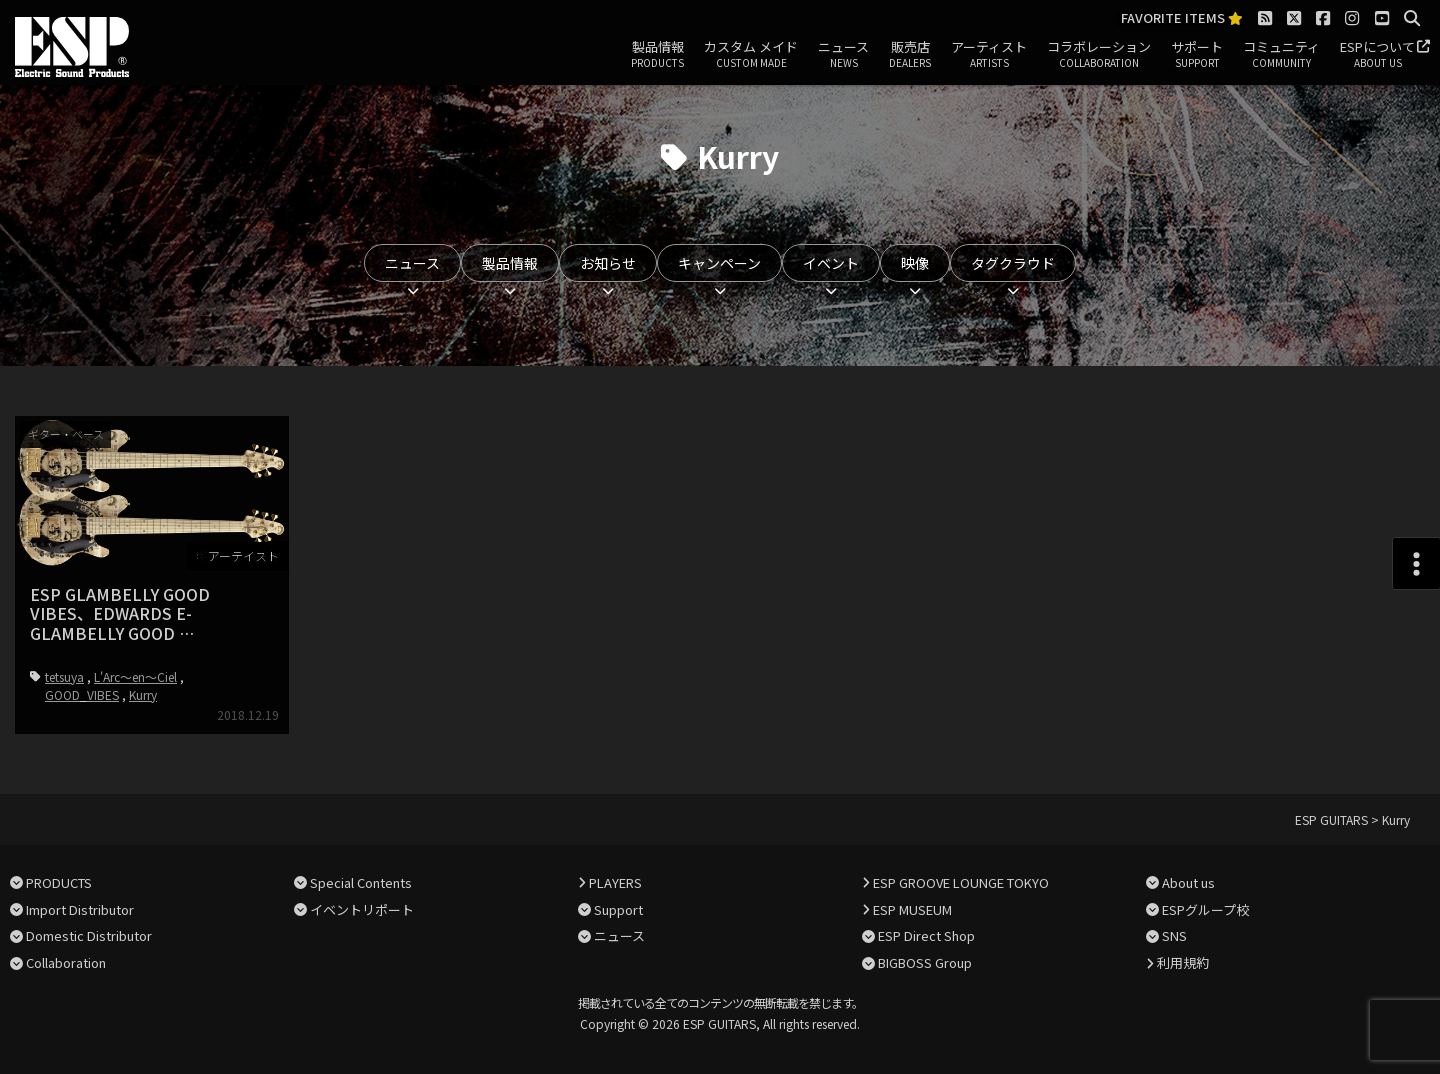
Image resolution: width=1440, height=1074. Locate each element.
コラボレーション (1099, 55)
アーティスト (989, 55)
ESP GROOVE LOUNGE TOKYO (961, 882)
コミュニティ (1281, 55)
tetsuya (64, 676)
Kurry (143, 694)
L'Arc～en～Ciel (135, 676)
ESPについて (1377, 55)
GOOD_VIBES (82, 694)
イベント (831, 263)
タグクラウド (1013, 263)
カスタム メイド (751, 55)
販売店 (910, 55)
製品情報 (657, 55)
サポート (1197, 55)
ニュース (843, 55)
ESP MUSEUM (912, 909)
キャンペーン (719, 263)
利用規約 (1183, 962)
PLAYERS (615, 882)
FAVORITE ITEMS (1182, 18)
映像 (915, 263)
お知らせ (608, 263)
